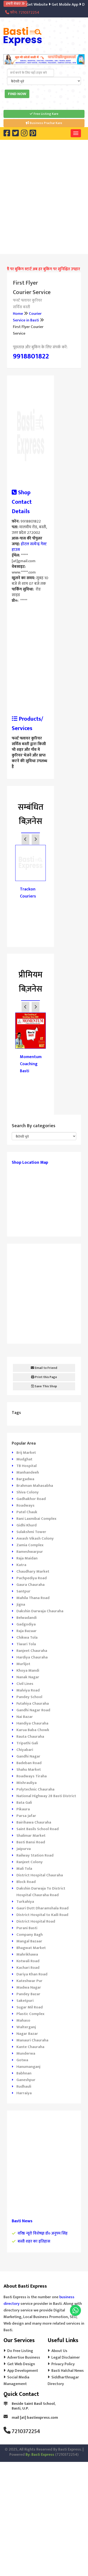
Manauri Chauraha (32, 2040)
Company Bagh (29, 1934)
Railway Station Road (35, 1855)
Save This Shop (44, 1386)
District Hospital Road (35, 1921)
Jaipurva (23, 1848)
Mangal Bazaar (29, 1941)
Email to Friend (44, 1368)
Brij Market (26, 1452)
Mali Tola (24, 1868)
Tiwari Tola (26, 1644)
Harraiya (24, 2093)
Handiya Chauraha (32, 1723)
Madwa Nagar (28, 1987)
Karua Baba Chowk (32, 1730)
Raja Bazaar (26, 1631)
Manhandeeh (27, 1472)
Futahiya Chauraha (32, 1703)
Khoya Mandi (27, 1670)
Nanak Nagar (27, 1677)
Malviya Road (28, 1690)
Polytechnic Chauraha (35, 1789)
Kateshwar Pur (29, 1981)
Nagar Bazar (27, 2033)
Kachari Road (27, 1967)
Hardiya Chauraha (32, 1657)
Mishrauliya (26, 1782)
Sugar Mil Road (29, 2007)
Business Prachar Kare (44, 123)
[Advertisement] (44, 196)
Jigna (20, 1604)
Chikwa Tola (27, 1637)
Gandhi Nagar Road (33, 1710)
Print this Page (44, 1377)
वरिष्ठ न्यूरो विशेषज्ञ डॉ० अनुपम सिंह (43, 2233)
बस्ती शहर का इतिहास (34, 2241)
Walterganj (26, 2027)
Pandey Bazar (28, 1994)
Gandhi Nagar (28, 1756)
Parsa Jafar (26, 1815)
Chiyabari (24, 1749)
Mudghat (24, 1459)
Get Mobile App (67, 4)
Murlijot (23, 1664)
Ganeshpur (25, 2080)
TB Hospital (26, 1466)
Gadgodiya (26, 1624)
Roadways (25, 1505)
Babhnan (23, 2073)
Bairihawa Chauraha (33, 1822)
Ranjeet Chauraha (31, 1650)
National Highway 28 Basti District (46, 1796)
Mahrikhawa (27, 1954)
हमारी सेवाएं (15, 3)
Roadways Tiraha (31, 1776)
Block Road (26, 1881)
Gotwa (22, 2060)
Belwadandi (26, 1617)
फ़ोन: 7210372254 (22, 12)
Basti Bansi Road (30, 1842)
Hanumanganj (28, 2066)
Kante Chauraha (30, 2047)
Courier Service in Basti (27, 317)
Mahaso (23, 2020)
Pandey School (29, 1697)
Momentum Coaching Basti (30, 1064)
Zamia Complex (29, 1545)
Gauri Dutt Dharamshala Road (42, 1908)
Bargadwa (25, 1479)
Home (18, 313)
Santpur (23, 1591)
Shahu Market (28, 1769)
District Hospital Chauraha (39, 1875)
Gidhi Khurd (26, 1525)
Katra (21, 1565)
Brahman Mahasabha (34, 1485)
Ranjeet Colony (29, 1862)
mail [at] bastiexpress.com (35, 2417)
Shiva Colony (27, 1492)
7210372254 (26, 2431)
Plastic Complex (30, 2014)
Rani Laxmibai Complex (36, 1518)
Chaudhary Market (32, 1571)
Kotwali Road (27, 1961)
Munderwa (25, 2053)
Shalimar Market (31, 1835)
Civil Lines (24, 1683)
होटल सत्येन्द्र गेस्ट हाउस (29, 547)
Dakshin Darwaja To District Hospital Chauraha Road (40, 1891)
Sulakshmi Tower (31, 1532)
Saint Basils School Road (37, 1829)
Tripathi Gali (27, 1743)
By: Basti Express (40, 2454)
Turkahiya (25, 1901)
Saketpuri (25, 2000)
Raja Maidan (27, 1558)
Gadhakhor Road (31, 1499)
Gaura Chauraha (30, 1584)
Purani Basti (26, 1928)
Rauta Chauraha (30, 1736)
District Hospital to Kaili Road (42, 1914)
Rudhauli (23, 2086)
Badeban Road (29, 1763)
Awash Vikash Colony (35, 1538)
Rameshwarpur (29, 1551)
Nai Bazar (24, 1716)
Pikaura (23, 1809)
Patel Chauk (26, 1512)
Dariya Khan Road (31, 1974)
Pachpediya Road (31, 1578)
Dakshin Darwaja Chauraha (39, 1611)
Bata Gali (24, 1802)
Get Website (40, 4)
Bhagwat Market (31, 1947)
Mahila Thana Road (33, 1598)
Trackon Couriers (28, 893)
